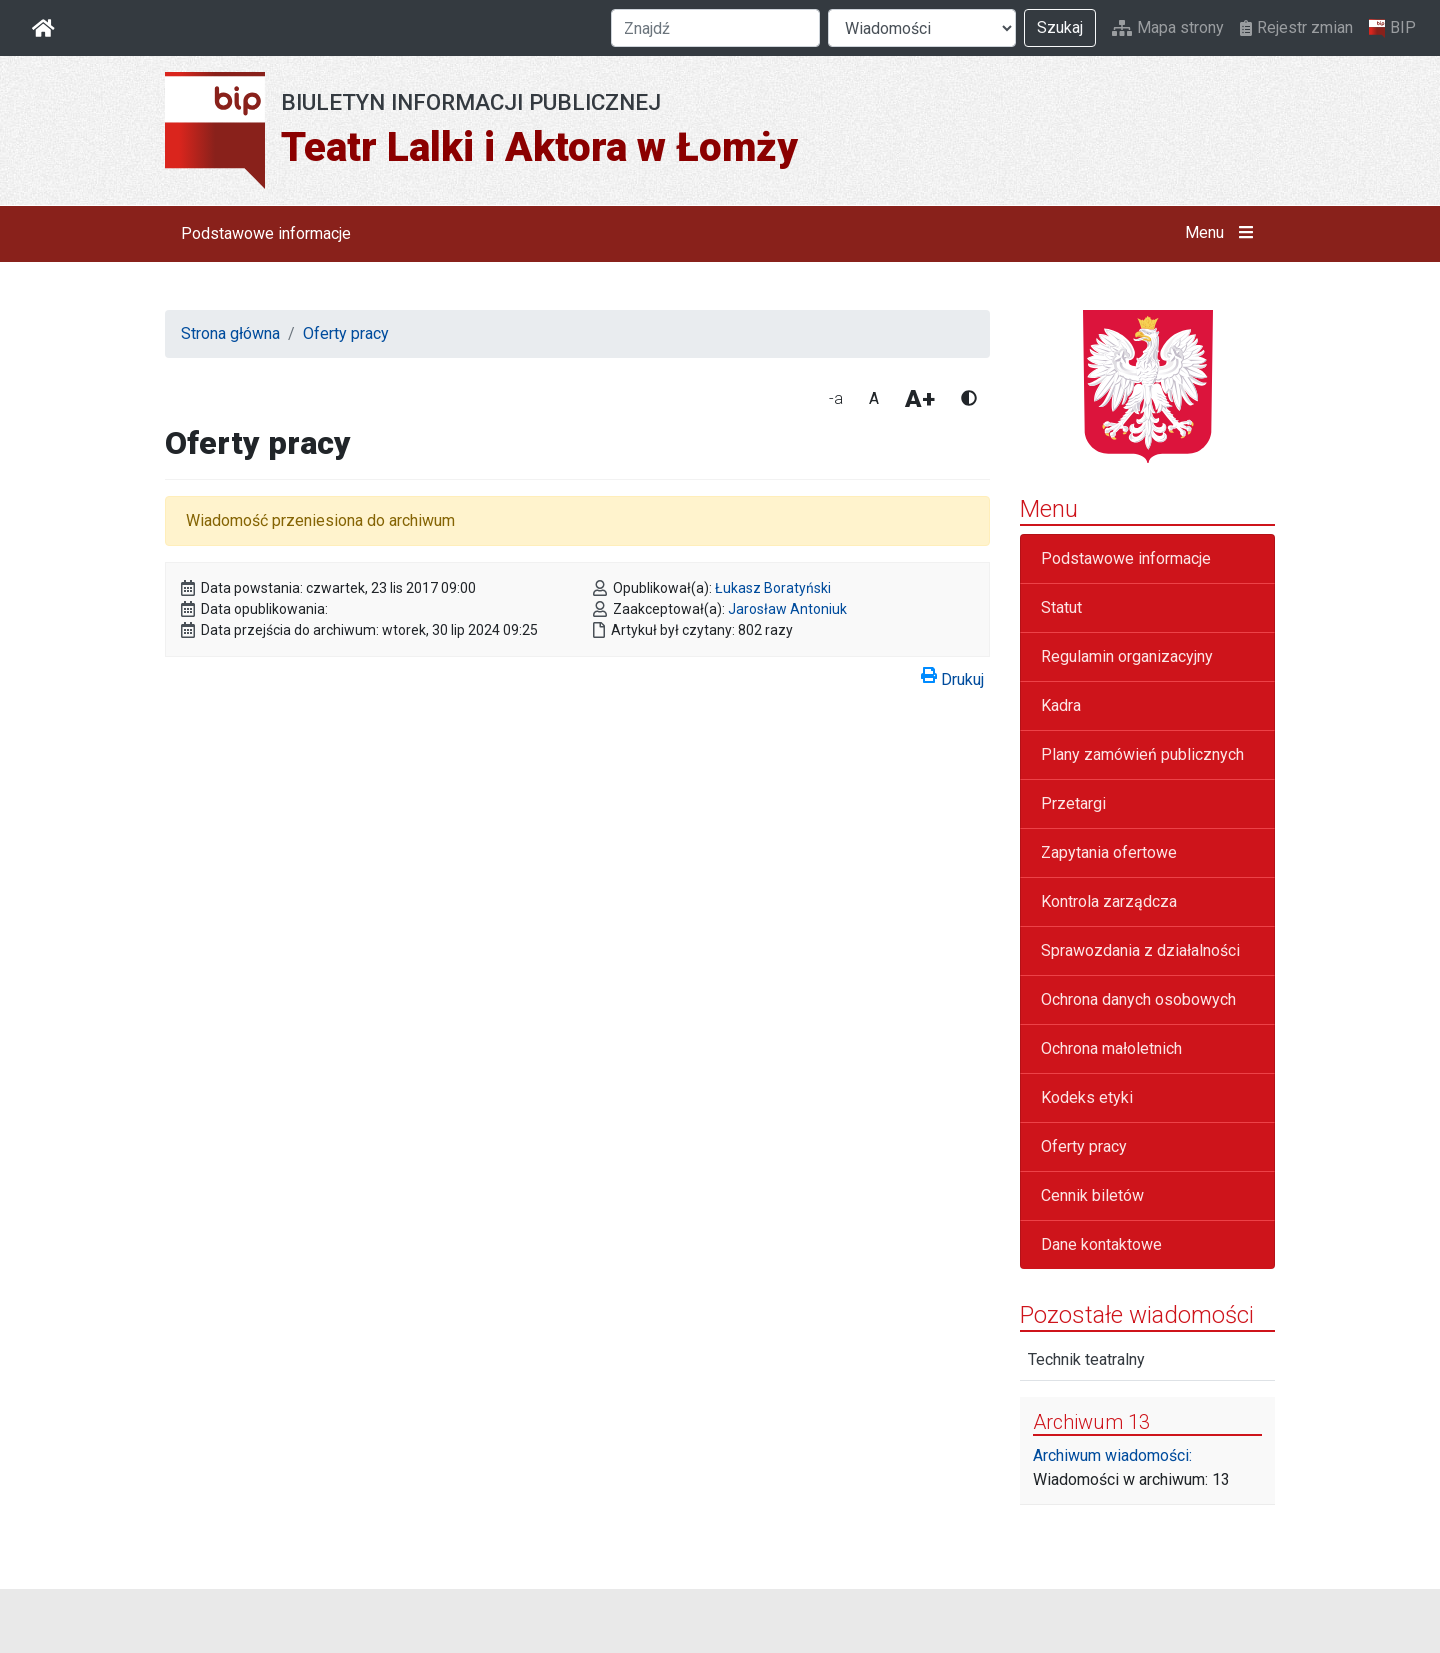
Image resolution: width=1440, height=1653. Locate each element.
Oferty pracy (346, 333)
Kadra (1061, 705)
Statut (1061, 607)
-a (836, 398)
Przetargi (1073, 803)
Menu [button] (1223, 233)
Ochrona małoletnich (1111, 1048)
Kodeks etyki (1087, 1097)
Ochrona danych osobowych (1138, 999)
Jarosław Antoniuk (787, 609)
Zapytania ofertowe (1109, 852)
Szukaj (1060, 27)
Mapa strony (1168, 27)
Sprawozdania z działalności (1140, 950)
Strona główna (230, 333)
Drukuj (952, 676)
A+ (920, 399)
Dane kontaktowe (1101, 1244)
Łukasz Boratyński (773, 588)
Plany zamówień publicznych (1142, 754)
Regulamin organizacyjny (1127, 656)
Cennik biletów (1092, 1195)
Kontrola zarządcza (1109, 901)
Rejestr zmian (1296, 27)
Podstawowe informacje (266, 233)
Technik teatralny (1086, 1359)
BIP (1392, 28)
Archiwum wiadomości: (1112, 1455)
